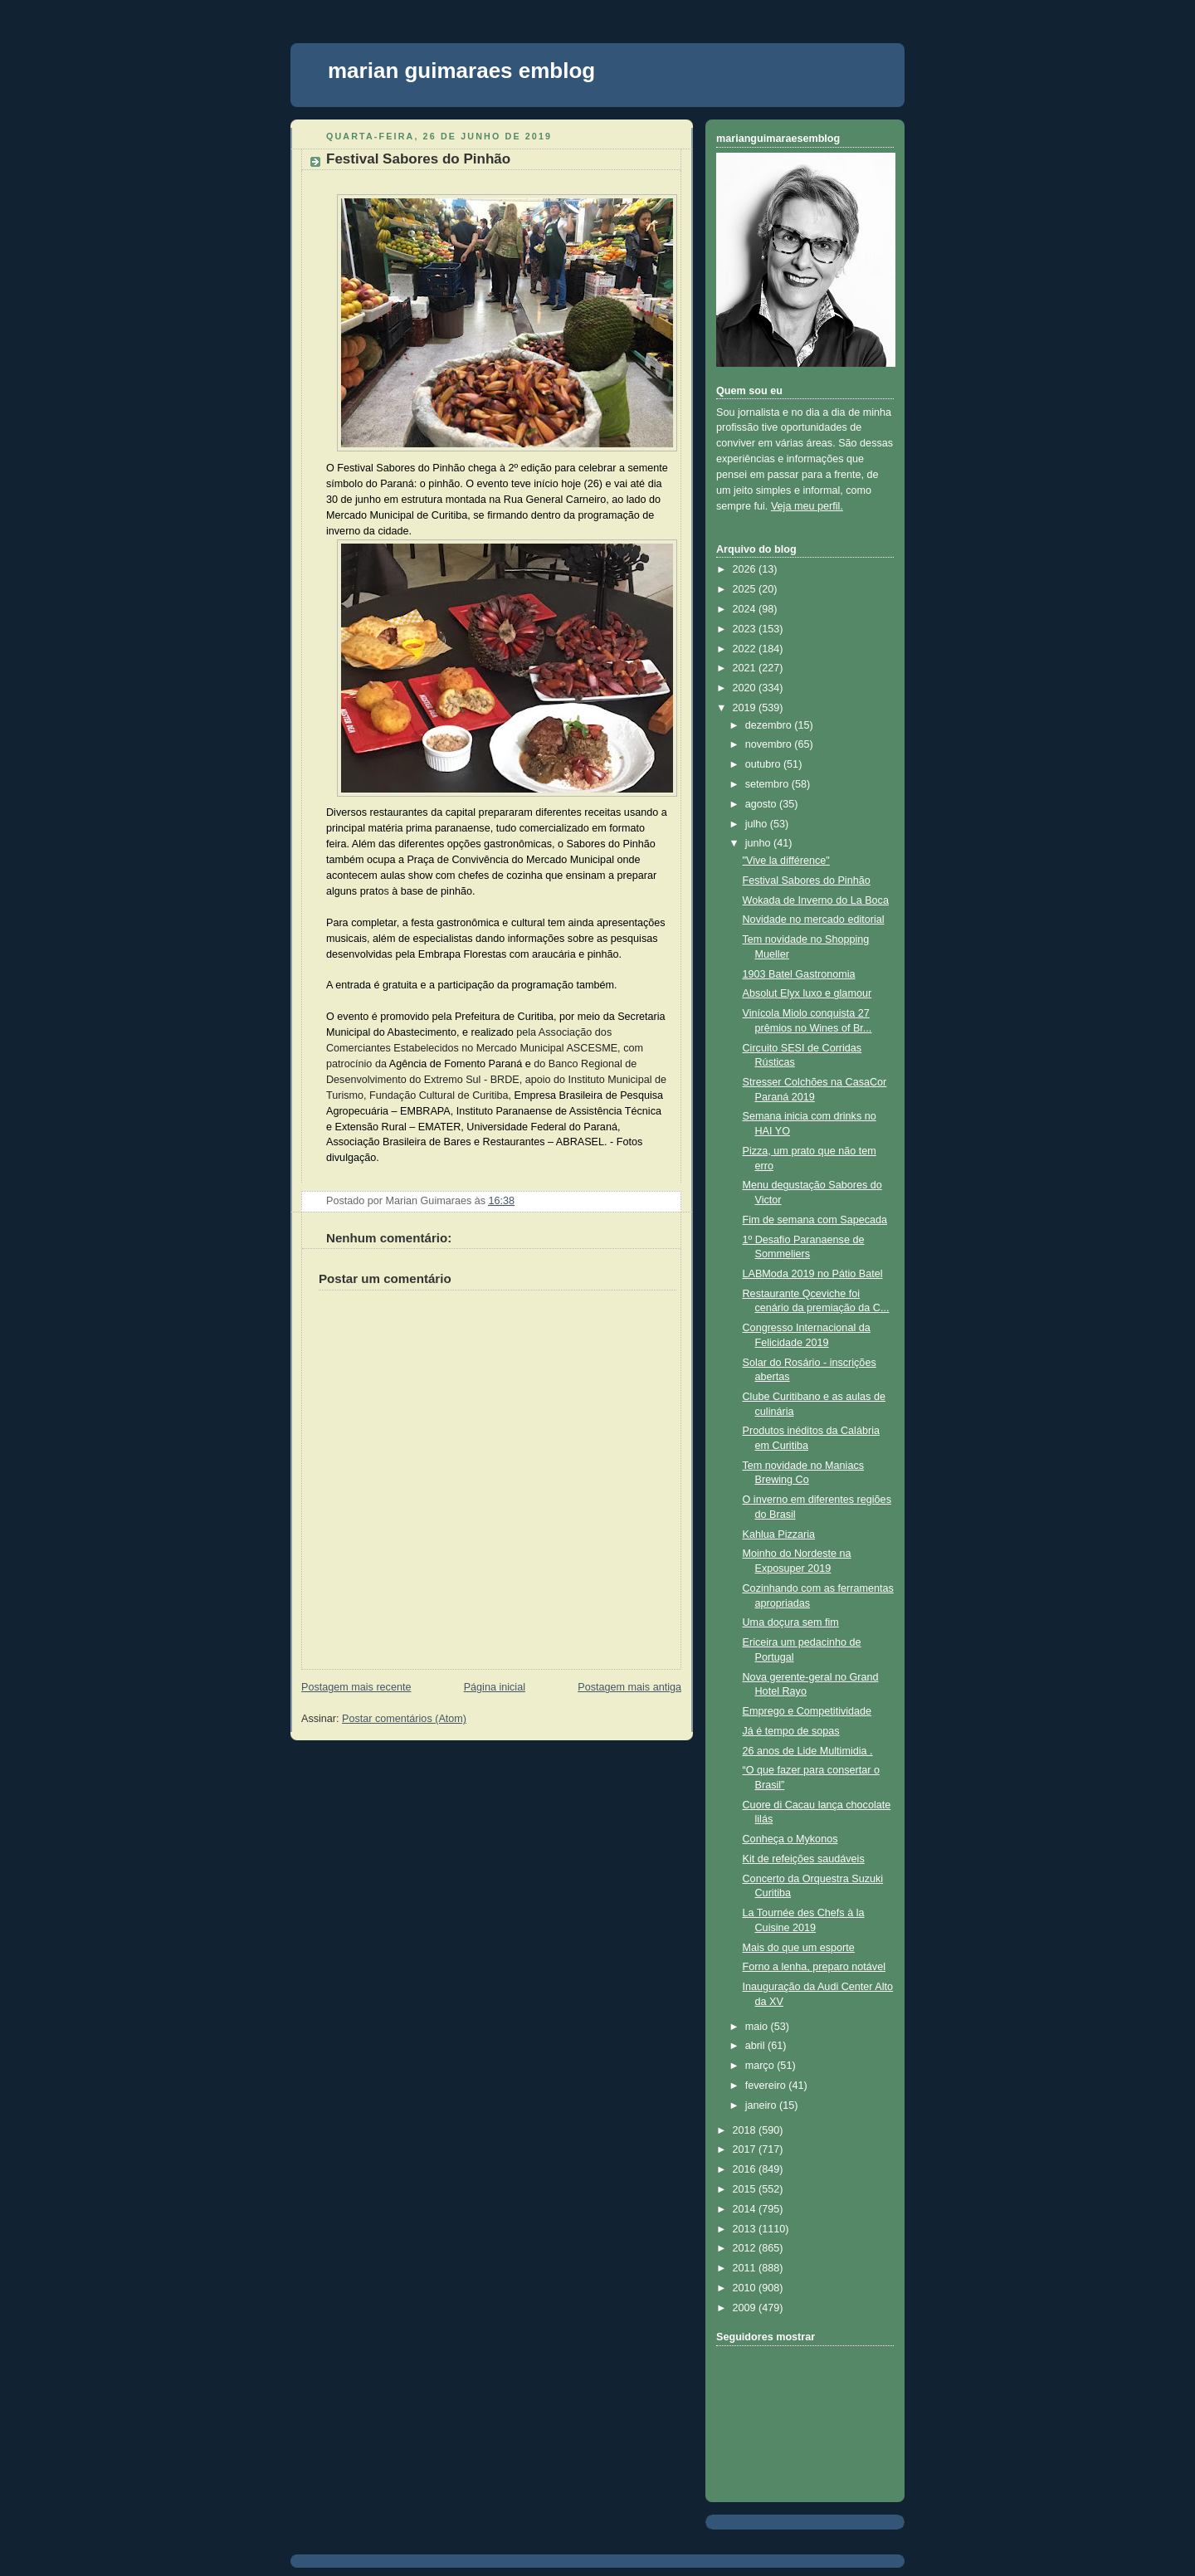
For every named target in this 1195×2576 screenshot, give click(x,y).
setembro (768, 784)
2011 (746, 2268)
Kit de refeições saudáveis (804, 1859)
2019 (746, 708)
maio (758, 2026)
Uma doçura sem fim (791, 1622)
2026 (746, 569)
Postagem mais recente (356, 1687)
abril (756, 2046)
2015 (746, 2189)
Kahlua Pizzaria (779, 1534)
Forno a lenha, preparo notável (814, 1967)
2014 (746, 2209)
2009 (746, 2308)
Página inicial (494, 1687)
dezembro (770, 725)
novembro (770, 744)
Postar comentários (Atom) (404, 1719)
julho (757, 824)
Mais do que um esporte (799, 1948)
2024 (746, 609)
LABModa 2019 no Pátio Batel (813, 1274)
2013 (746, 2229)
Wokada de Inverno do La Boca (816, 900)
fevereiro (767, 2085)
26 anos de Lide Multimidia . (808, 1751)
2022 (746, 649)
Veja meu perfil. (807, 506)
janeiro (762, 2105)
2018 (746, 2130)
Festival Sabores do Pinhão (418, 159)
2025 (746, 589)
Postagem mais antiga (629, 1687)
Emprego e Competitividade (807, 1711)
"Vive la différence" (786, 860)
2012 (746, 2248)
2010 (746, 2288)
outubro (764, 764)
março (761, 2065)
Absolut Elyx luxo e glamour (807, 993)
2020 (746, 688)
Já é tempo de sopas (791, 1731)
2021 (746, 668)
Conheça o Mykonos (790, 1839)
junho (759, 843)
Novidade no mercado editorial (814, 919)
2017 (746, 2149)
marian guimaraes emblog (461, 70)
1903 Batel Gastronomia (799, 974)
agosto (762, 804)
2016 (746, 2169)
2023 (746, 629)
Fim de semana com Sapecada (815, 1220)
